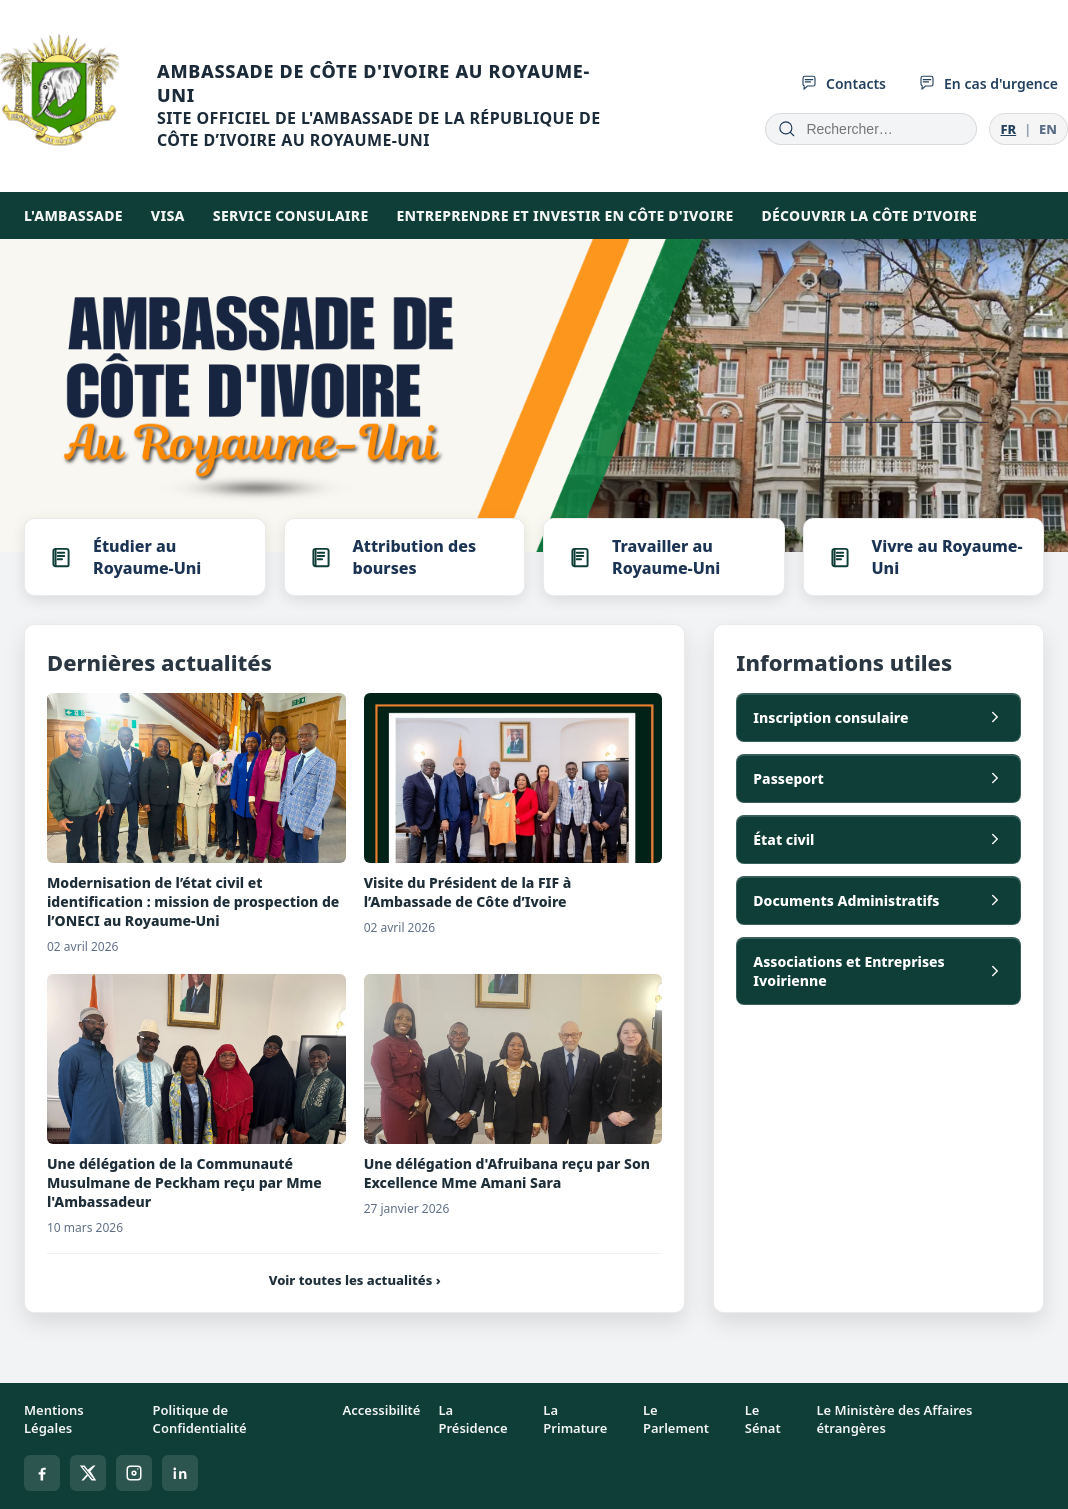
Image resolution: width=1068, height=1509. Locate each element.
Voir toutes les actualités (355, 1280)
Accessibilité (382, 1410)
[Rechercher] (787, 129)
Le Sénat (763, 1419)
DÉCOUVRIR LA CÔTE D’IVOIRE (869, 215)
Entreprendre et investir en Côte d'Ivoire (564, 215)
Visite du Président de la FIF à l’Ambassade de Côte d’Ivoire (468, 892)
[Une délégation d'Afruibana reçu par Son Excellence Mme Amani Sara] (513, 1059)
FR (1008, 129)
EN (1048, 129)
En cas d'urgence (988, 83)
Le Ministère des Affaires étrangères (894, 1419)
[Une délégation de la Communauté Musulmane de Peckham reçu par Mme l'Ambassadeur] (196, 1059)
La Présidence (472, 1419)
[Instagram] (134, 1473)
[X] (88, 1473)
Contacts (843, 83)
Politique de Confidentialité (200, 1419)
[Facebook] (42, 1473)
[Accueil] (317, 105)
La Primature (575, 1419)
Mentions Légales (54, 1419)
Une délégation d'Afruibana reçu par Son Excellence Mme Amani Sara (507, 1173)
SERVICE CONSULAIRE (291, 215)
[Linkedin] (180, 1473)
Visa (168, 215)
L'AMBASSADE (73, 215)
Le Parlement (676, 1419)
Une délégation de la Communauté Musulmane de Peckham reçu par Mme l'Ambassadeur (184, 1182)
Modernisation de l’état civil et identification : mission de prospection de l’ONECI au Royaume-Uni (193, 901)
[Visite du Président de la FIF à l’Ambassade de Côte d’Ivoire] (513, 778)
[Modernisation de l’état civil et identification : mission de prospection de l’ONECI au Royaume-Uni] (196, 778)
